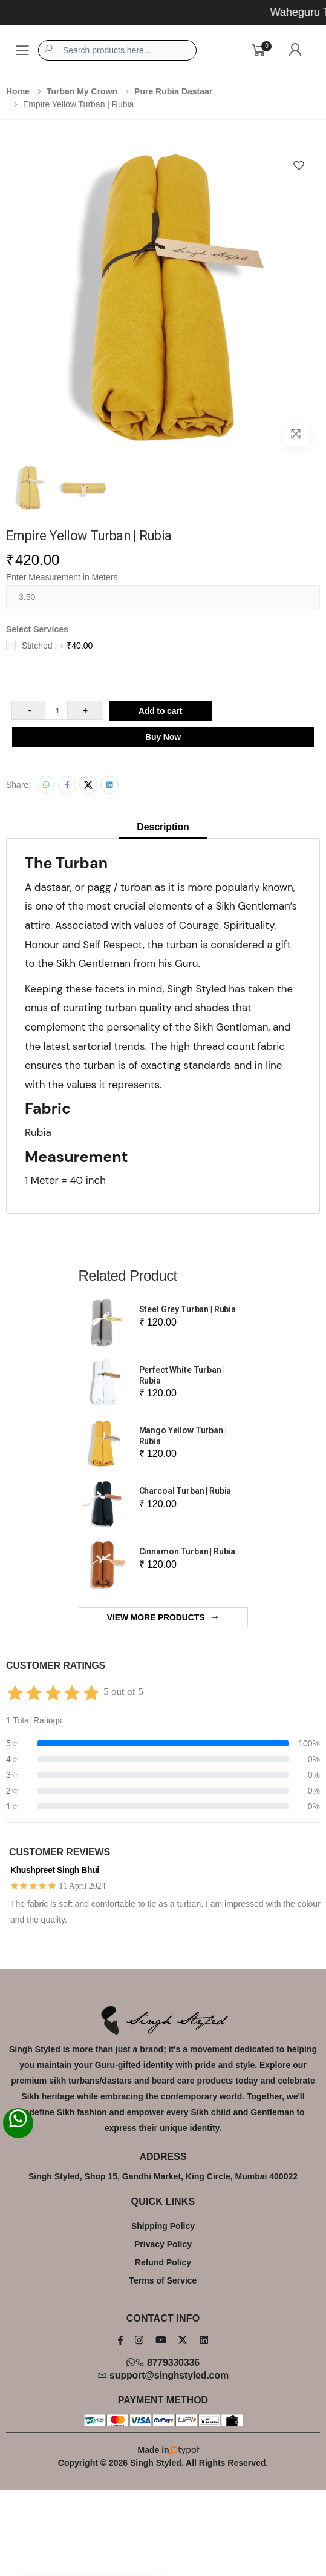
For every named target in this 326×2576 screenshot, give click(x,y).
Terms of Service (163, 2280)
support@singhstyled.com (163, 2375)
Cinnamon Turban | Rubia (187, 1551)
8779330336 (163, 2362)
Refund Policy (163, 2262)
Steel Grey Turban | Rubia (187, 1309)
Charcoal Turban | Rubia (185, 1491)
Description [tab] (163, 827)
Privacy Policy (163, 2244)
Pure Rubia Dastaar (173, 91)
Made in (163, 2450)
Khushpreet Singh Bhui (54, 1870)
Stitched (57, 645)
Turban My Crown (82, 91)
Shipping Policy (163, 2226)
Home (18, 91)
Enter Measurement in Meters (61, 577)
